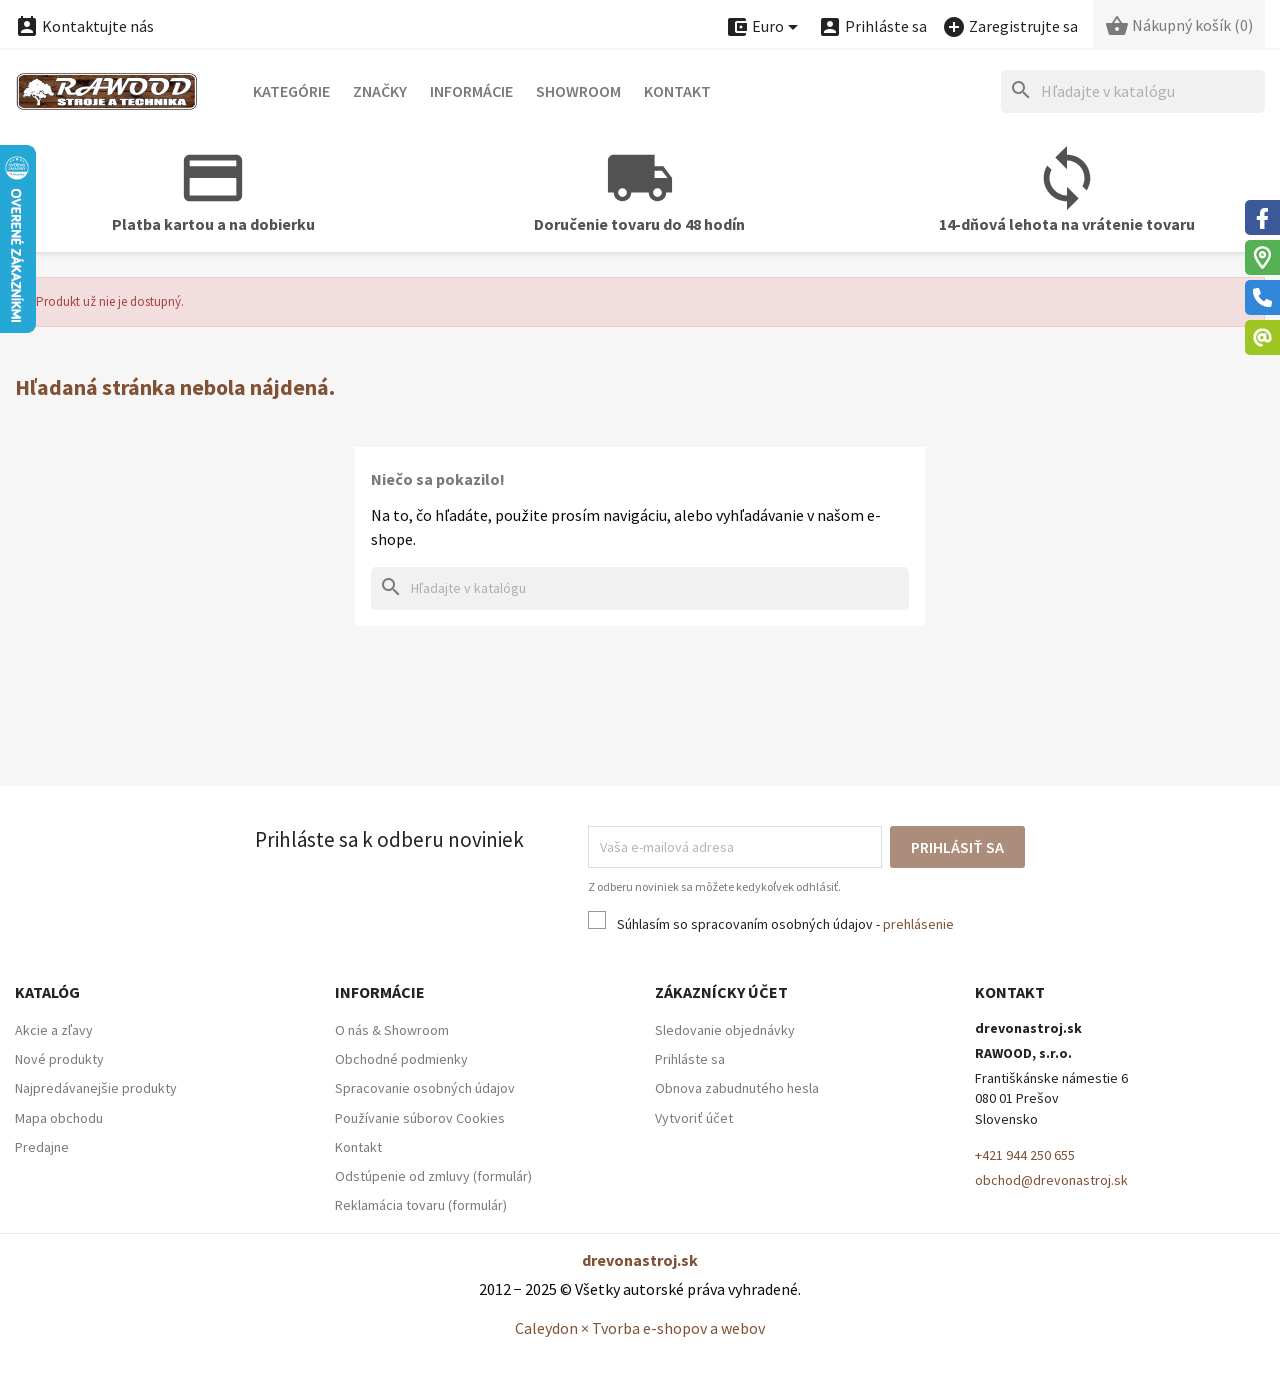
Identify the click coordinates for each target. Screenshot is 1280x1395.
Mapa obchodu (59, 1118)
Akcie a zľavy (54, 1030)
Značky (380, 91)
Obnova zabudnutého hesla (737, 1088)
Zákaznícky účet (721, 992)
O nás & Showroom (392, 1030)
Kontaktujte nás (84, 26)
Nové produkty (59, 1059)
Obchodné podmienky (401, 1059)
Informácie (471, 91)
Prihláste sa (690, 1059)
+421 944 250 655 (1025, 1155)
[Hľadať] (1133, 91)
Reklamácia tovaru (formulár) (421, 1205)
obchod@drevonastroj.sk (1051, 1180)
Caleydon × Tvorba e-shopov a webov (640, 1328)
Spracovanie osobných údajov (425, 1088)
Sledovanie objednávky (725, 1030)
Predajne (42, 1147)
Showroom (578, 91)
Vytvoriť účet (694, 1118)
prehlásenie (918, 924)
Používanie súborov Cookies (420, 1118)
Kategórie (291, 91)
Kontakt (677, 91)
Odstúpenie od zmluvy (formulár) (433, 1176)
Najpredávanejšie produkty (96, 1088)
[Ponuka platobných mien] (765, 27)
